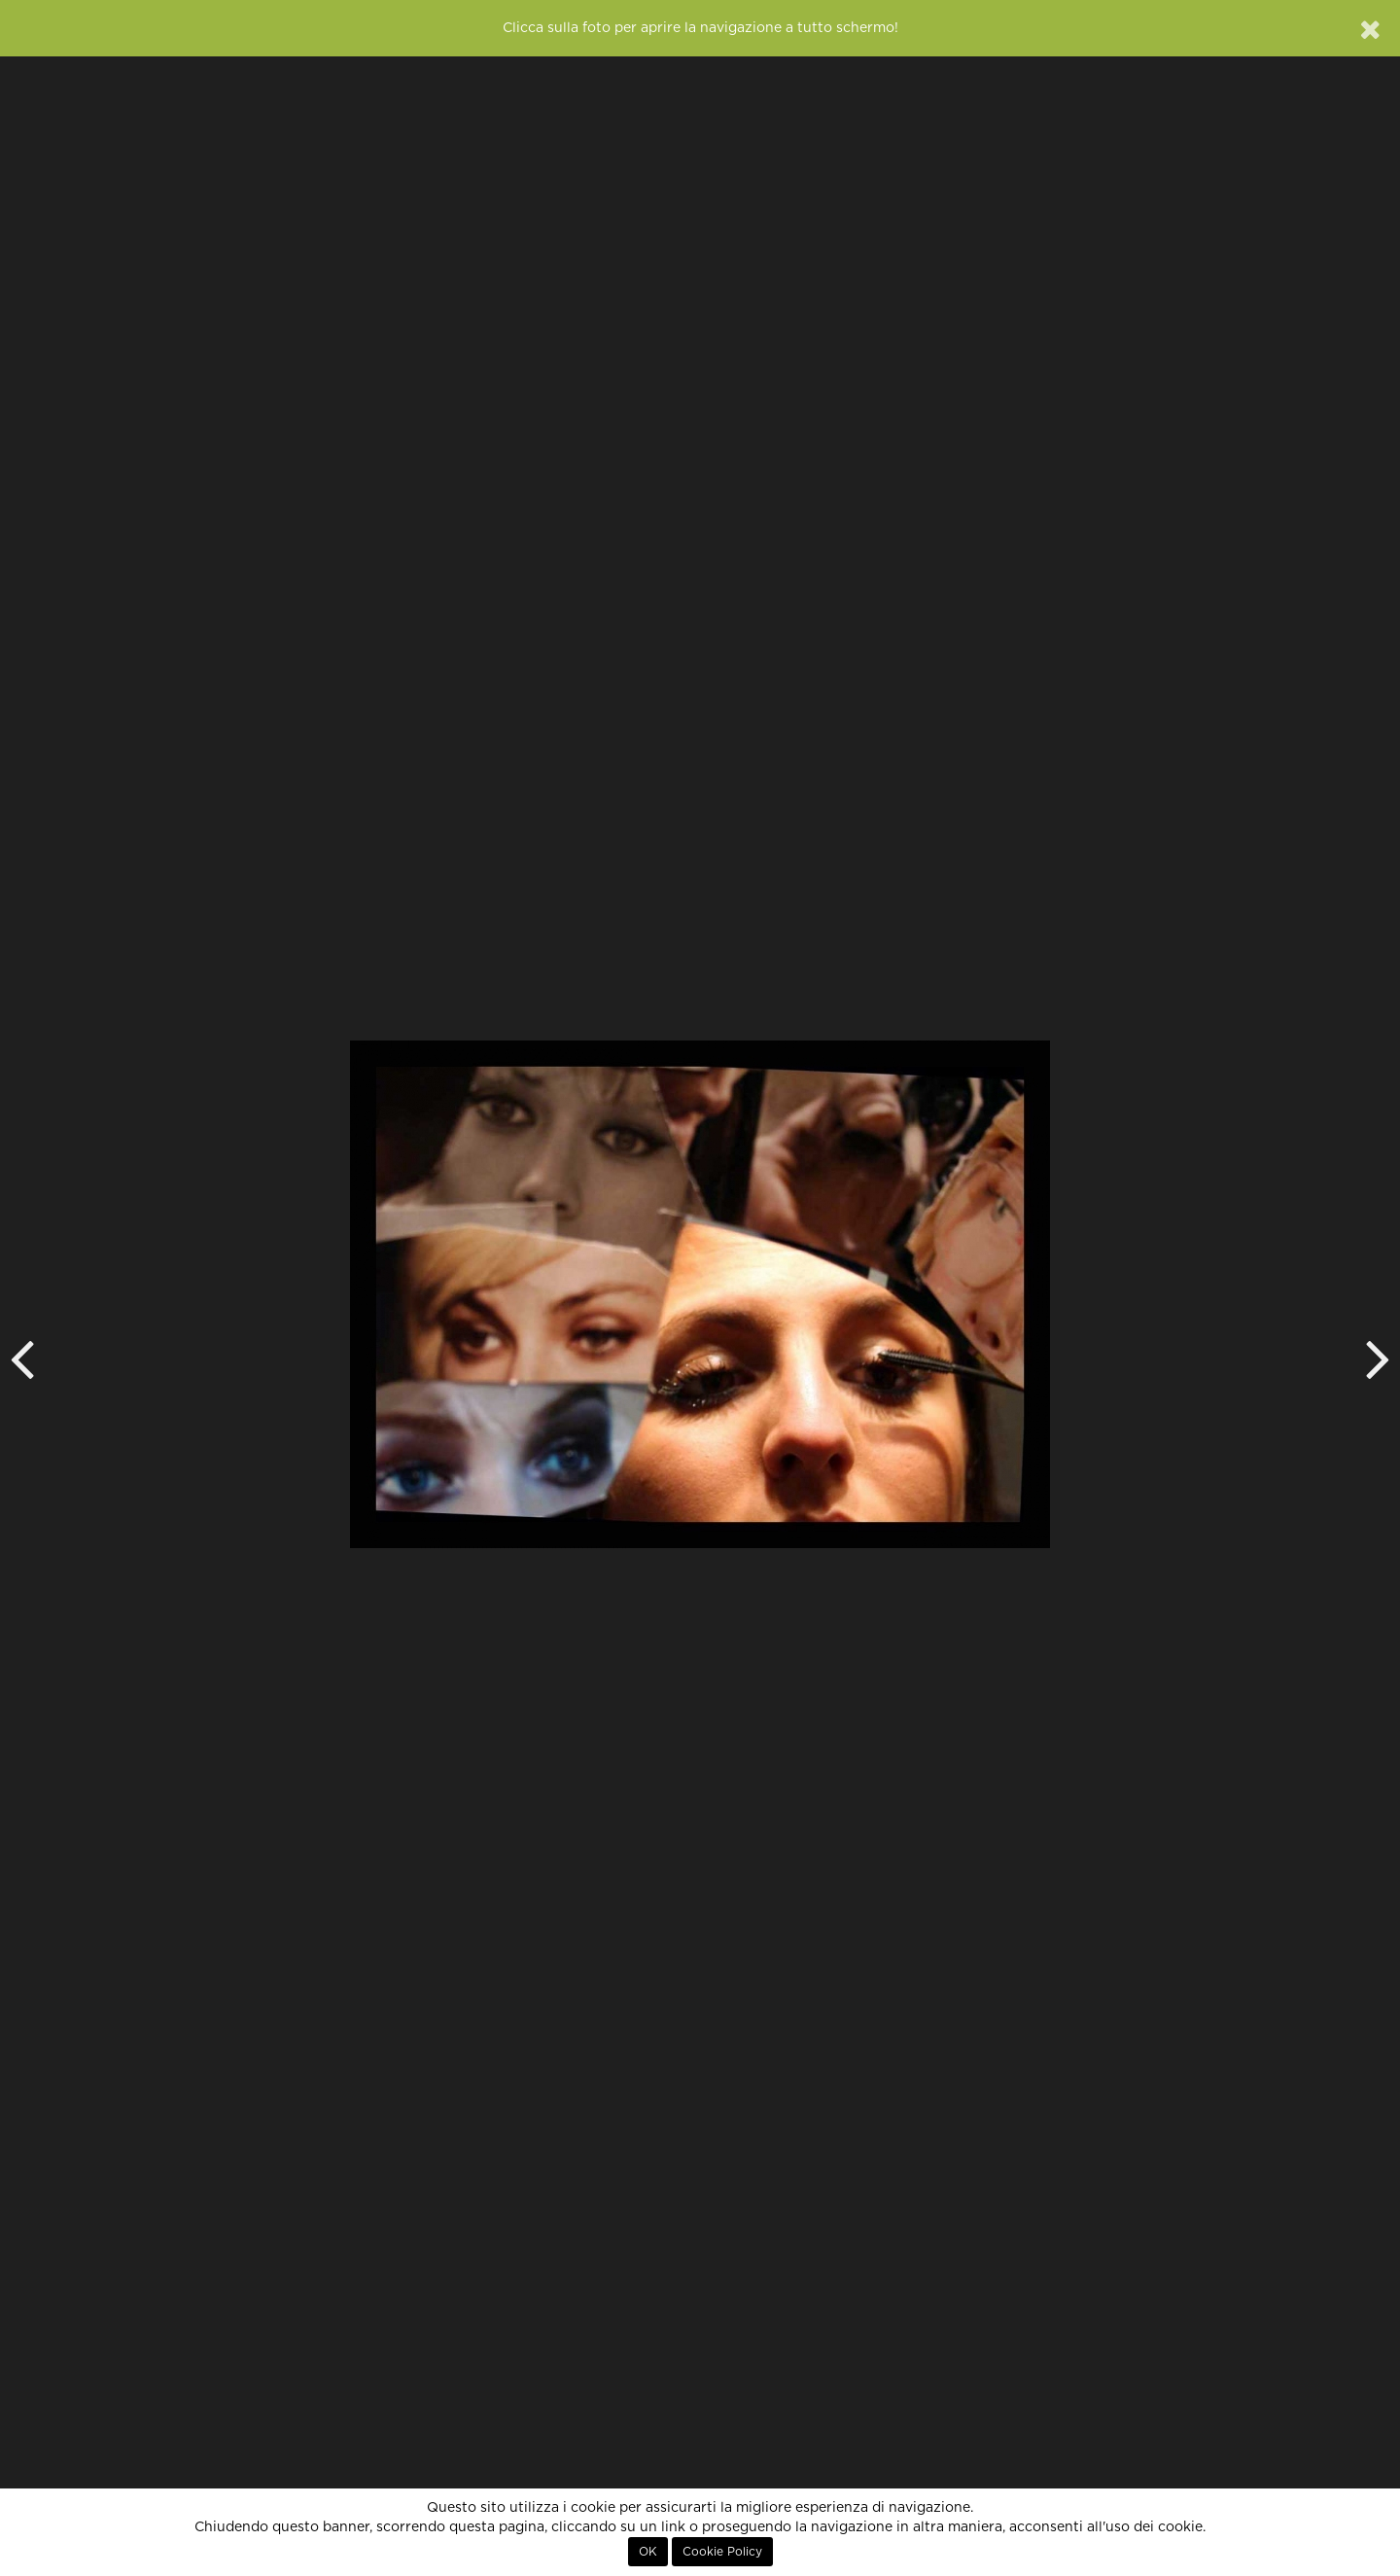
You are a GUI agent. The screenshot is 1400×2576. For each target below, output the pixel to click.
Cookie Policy (722, 2552)
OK (648, 2552)
